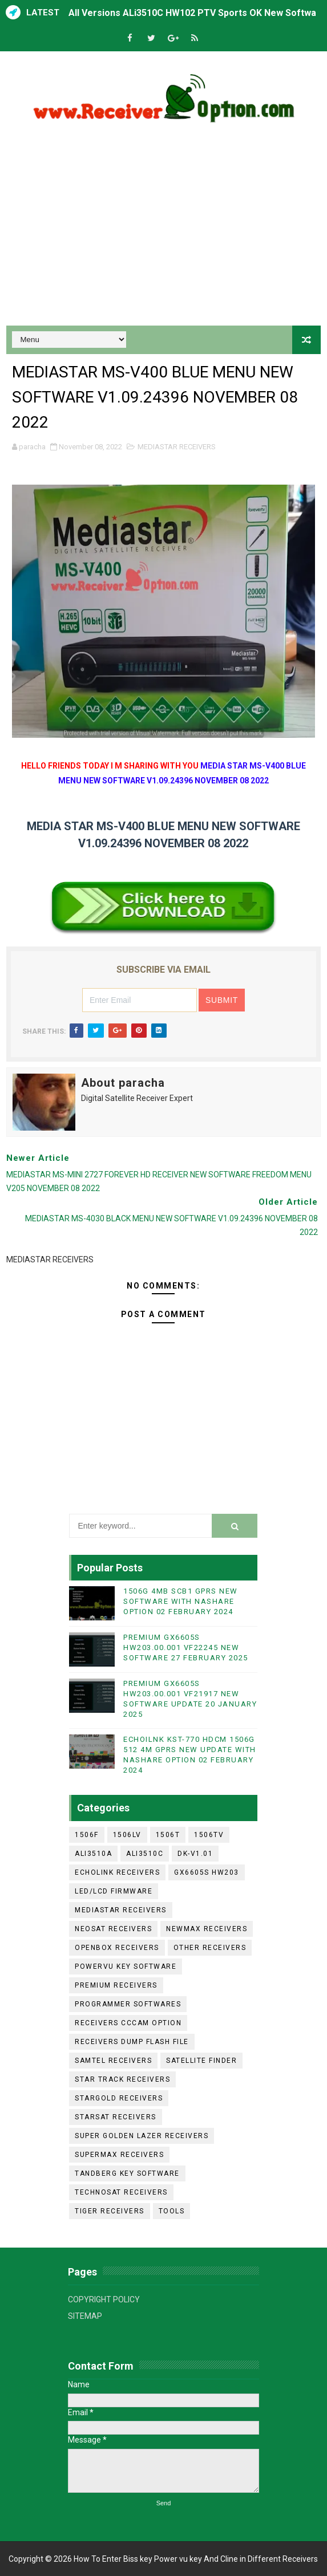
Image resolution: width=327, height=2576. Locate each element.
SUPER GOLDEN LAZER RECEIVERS (141, 2136)
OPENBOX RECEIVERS (117, 1948)
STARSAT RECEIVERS (115, 2117)
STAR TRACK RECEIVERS (122, 2079)
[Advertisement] (163, 228)
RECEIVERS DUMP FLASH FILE (132, 2042)
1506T (168, 1835)
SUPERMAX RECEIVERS (119, 2155)
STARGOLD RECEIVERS (119, 2098)
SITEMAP (85, 2316)
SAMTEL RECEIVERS (113, 2061)
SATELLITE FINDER (201, 2061)
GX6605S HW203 (206, 1872)
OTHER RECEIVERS (210, 1948)
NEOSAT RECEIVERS (113, 1929)
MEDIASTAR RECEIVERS (177, 446)
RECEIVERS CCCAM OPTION (128, 2023)
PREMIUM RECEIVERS (116, 1985)
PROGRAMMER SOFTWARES (128, 2004)
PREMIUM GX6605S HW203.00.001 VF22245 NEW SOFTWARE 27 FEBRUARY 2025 (185, 1647)
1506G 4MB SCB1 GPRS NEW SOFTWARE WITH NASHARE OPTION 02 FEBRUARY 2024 (180, 1601)
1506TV (209, 1835)
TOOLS (172, 2211)
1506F (87, 1835)
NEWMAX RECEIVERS (206, 1929)
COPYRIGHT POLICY (104, 2299)
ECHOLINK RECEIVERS (117, 1872)
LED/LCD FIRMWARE (113, 1891)
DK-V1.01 (195, 1854)
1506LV (127, 1835)
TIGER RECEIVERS (109, 2211)
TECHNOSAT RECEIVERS (121, 2192)
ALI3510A (93, 1854)
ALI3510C (144, 1854)
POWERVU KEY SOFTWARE (125, 1966)
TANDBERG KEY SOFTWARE (127, 2173)
